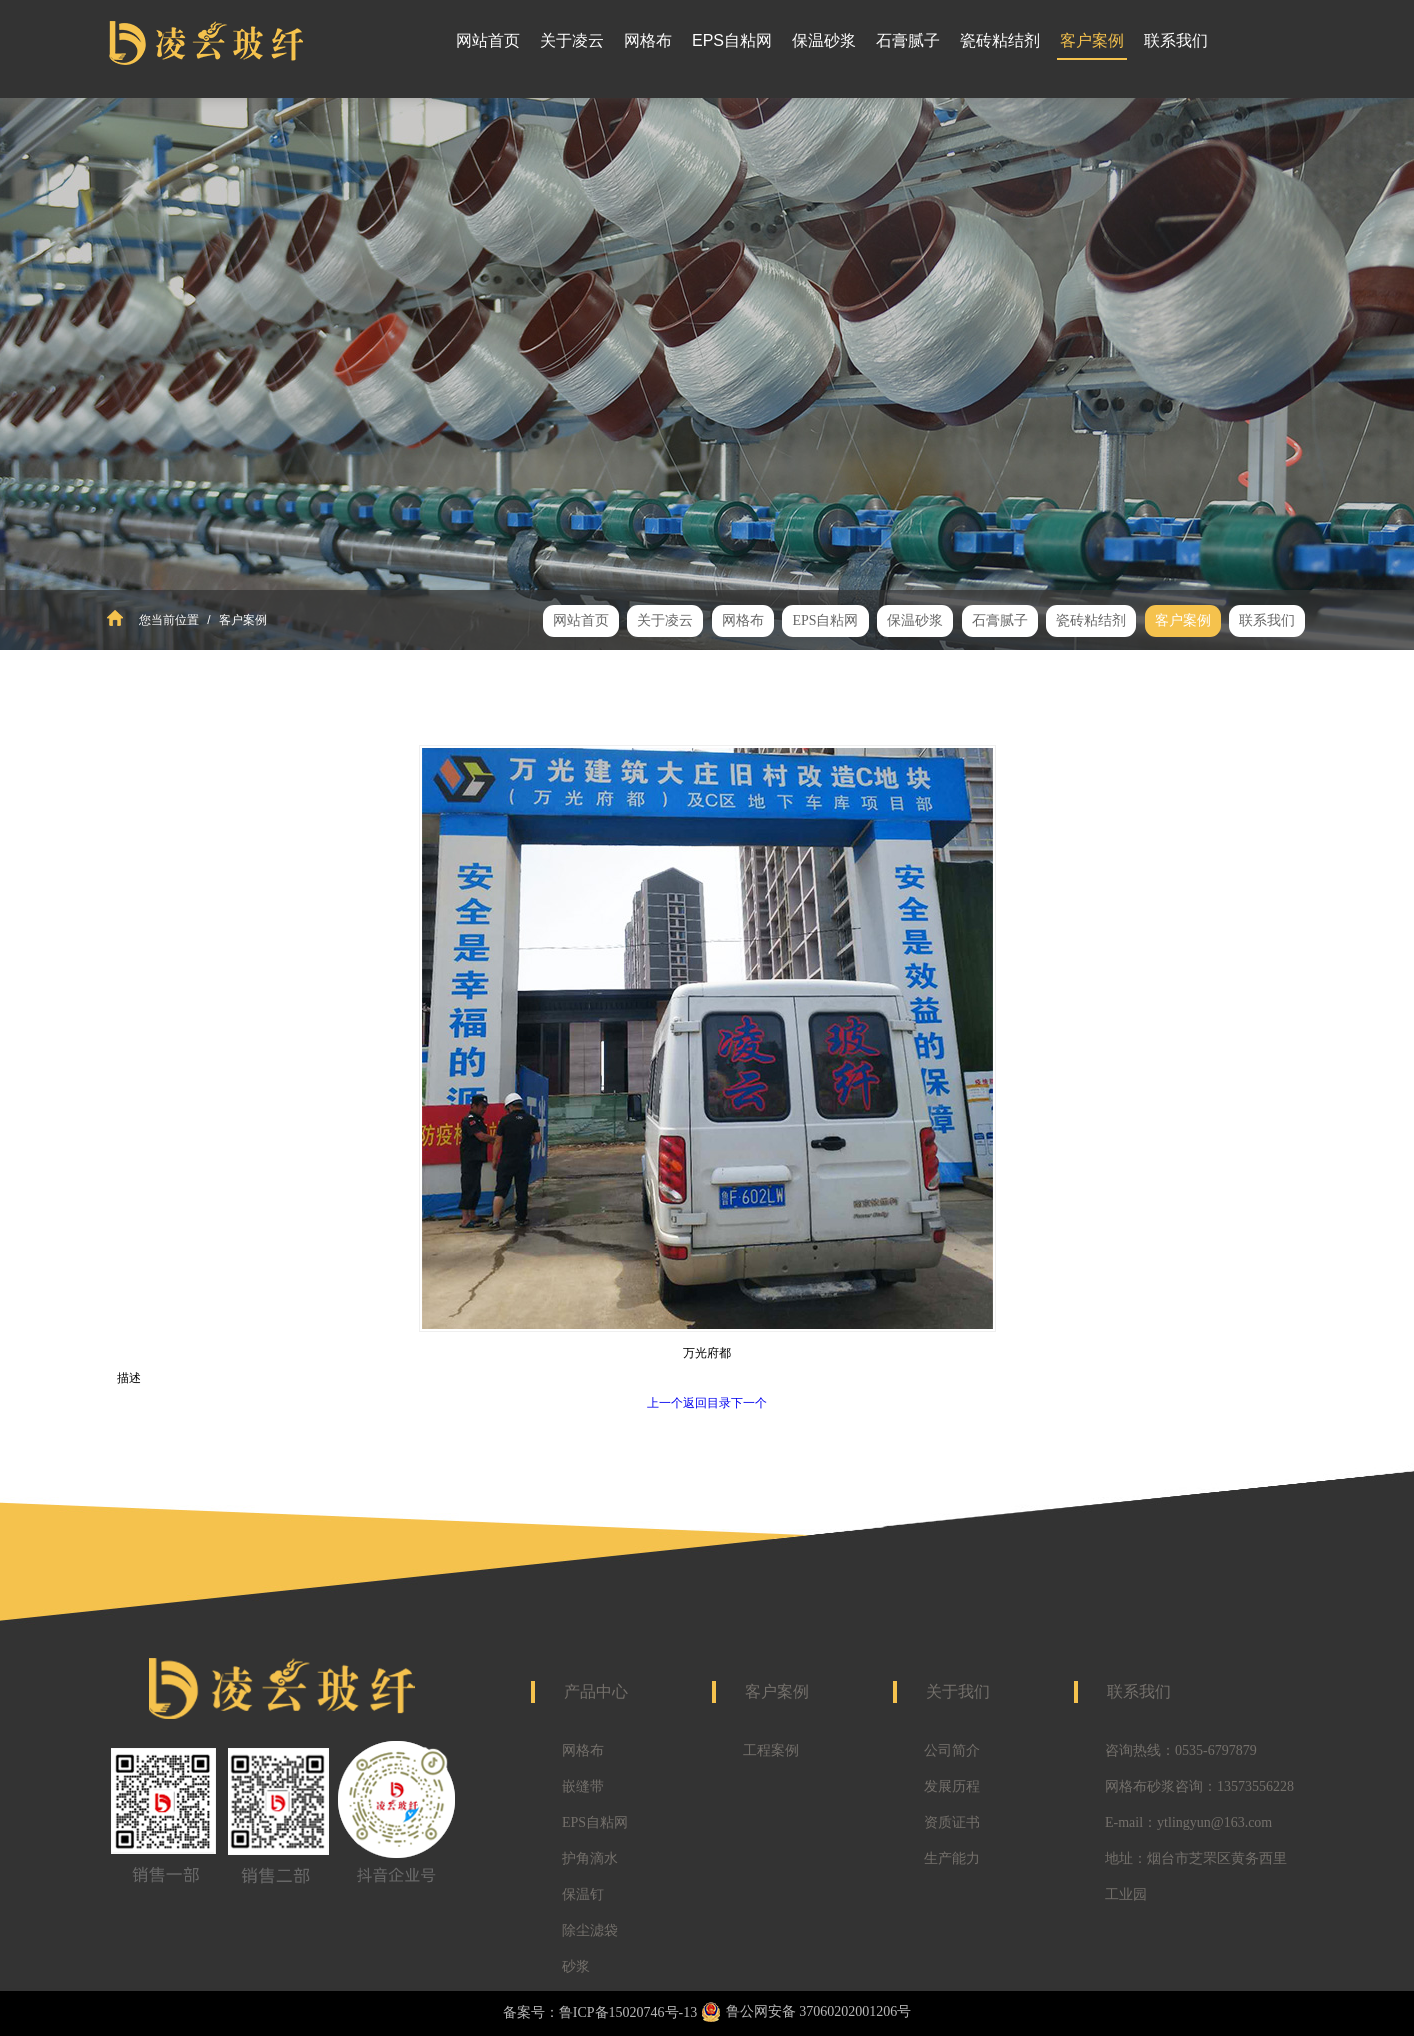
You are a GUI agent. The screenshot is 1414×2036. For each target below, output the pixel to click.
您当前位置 (169, 620)
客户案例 (241, 620)
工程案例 (771, 1750)
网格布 (583, 1750)
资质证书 (952, 1822)
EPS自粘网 (595, 1822)
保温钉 (583, 1894)
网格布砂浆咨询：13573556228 (1199, 1786)
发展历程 (952, 1786)
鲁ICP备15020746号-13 (628, 2012)
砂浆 (576, 1966)
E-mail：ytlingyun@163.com (1188, 1822)
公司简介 (952, 1750)
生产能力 (952, 1858)
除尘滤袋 (590, 1930)
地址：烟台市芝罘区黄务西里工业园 (1196, 1876)
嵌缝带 (583, 1786)
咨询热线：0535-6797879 (1181, 1750)
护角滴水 (590, 1858)
